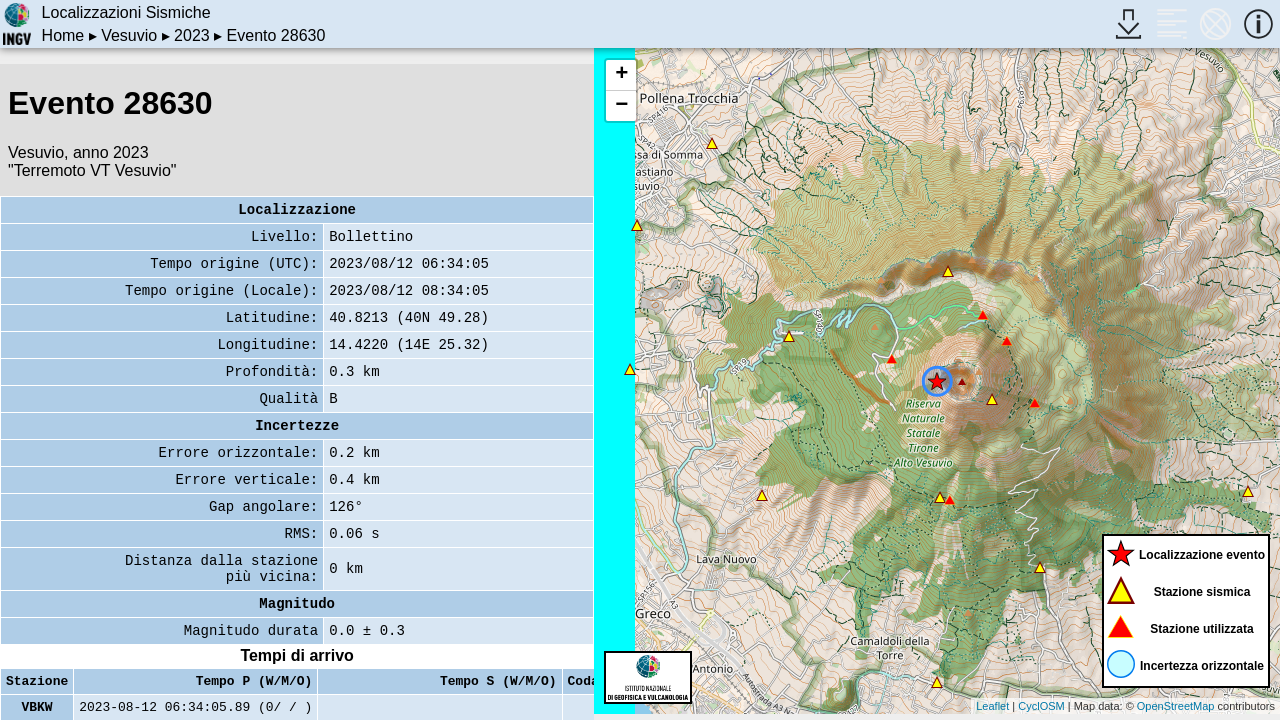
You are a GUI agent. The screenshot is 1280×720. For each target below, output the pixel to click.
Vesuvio (129, 35)
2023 (192, 35)
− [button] (621, 106)
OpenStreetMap (1176, 706)
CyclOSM (1041, 706)
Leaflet (992, 706)
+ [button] (621, 75)
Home (63, 35)
